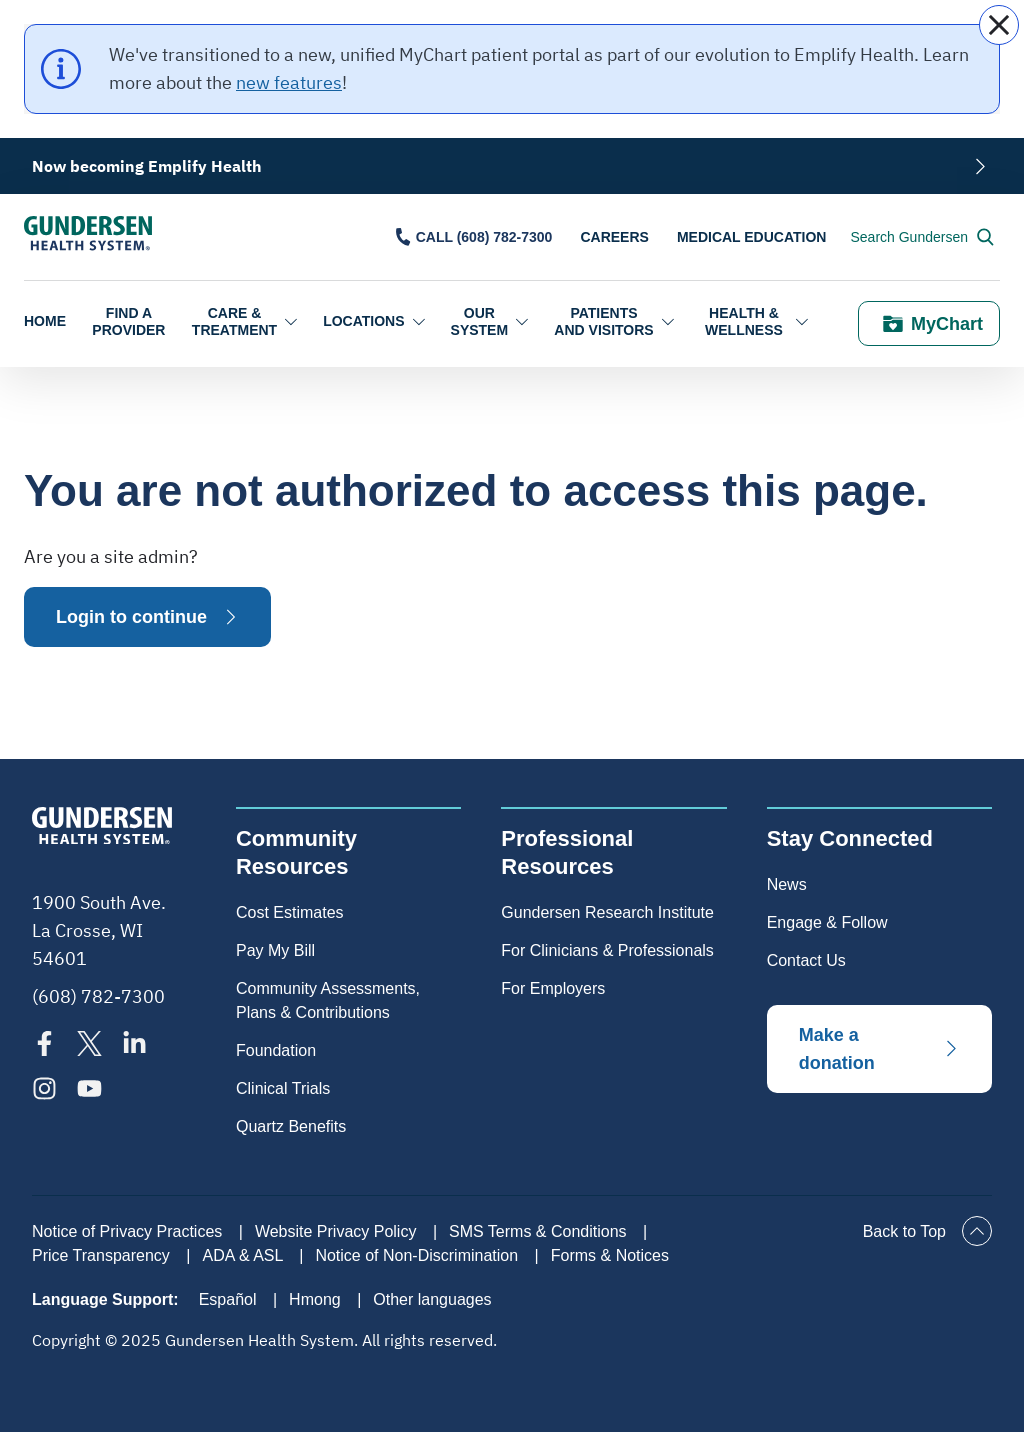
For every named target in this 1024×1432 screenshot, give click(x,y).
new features (289, 82)
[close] (999, 25)
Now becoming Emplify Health (147, 166)
